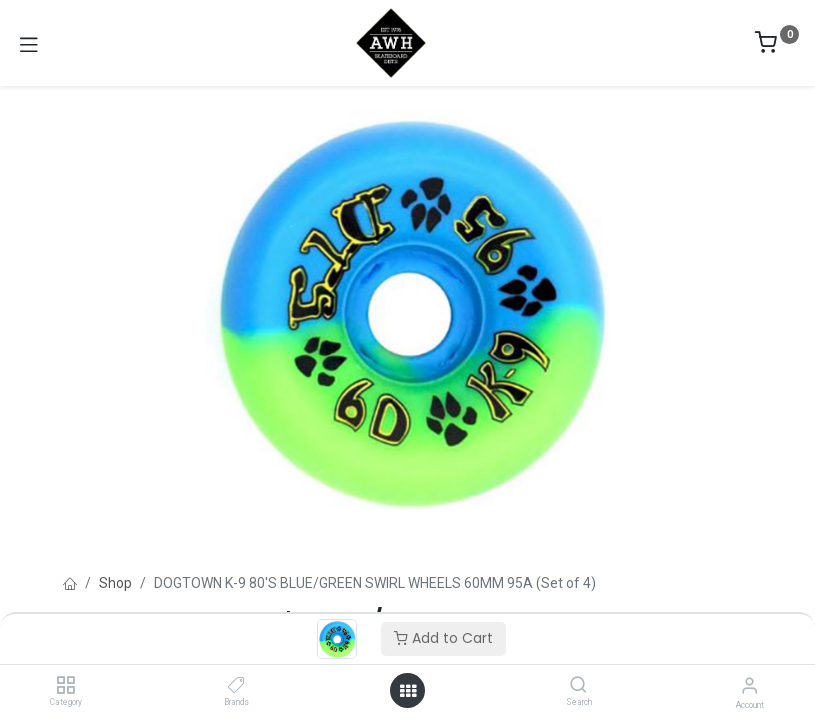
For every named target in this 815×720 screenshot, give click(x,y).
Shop (115, 583)
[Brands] (236, 686)
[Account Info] (749, 685)
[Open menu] (408, 691)
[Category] (65, 686)
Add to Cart (443, 638)
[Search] (578, 686)
